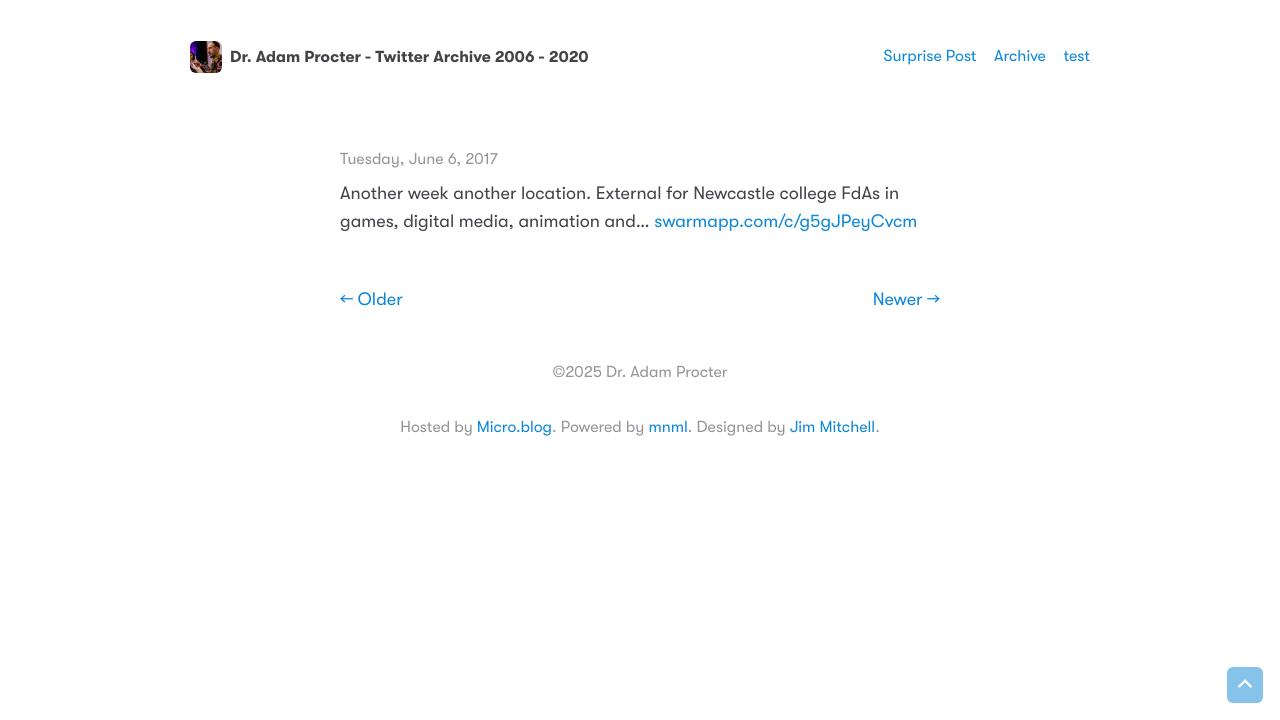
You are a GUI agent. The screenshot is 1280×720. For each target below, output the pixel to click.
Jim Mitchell (832, 427)
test (1076, 56)
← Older (371, 300)
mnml (667, 427)
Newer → (906, 300)
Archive (1020, 56)
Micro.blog (514, 427)
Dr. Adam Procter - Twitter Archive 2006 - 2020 (389, 57)
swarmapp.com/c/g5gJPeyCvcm (785, 222)
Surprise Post (930, 56)
